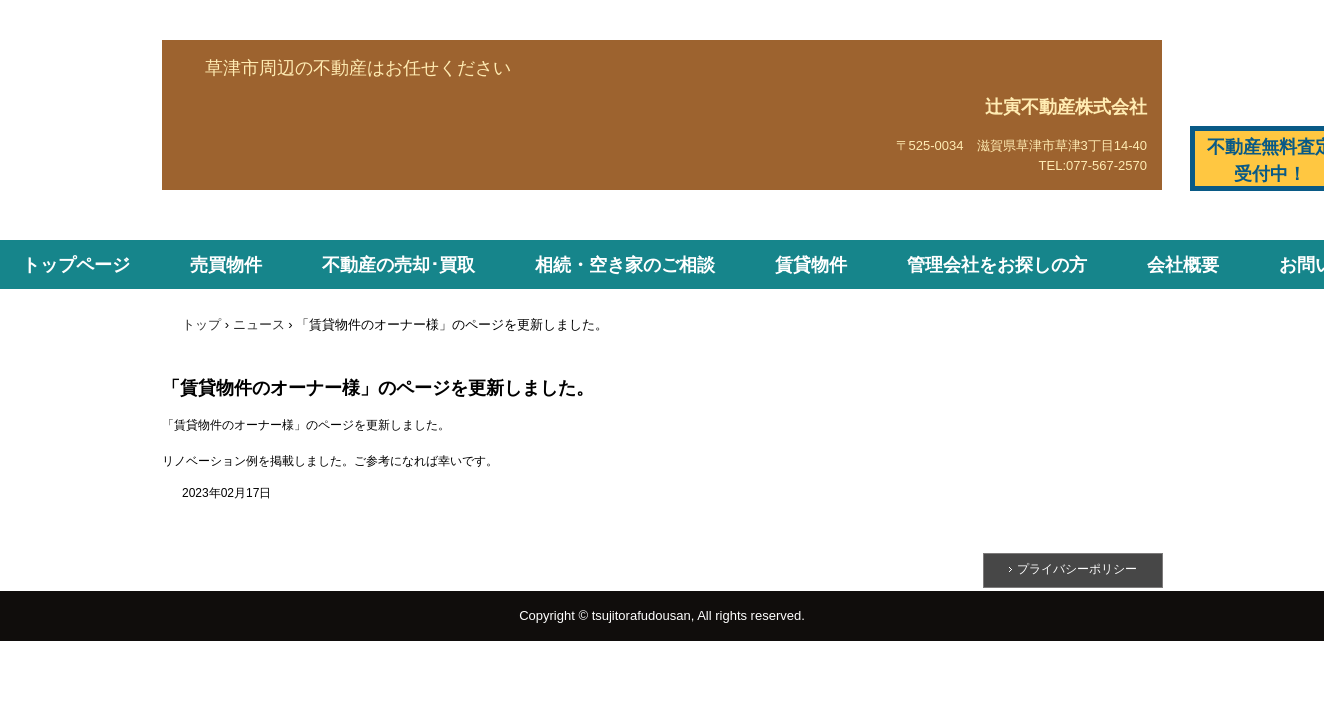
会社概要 (1183, 265)
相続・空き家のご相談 (625, 265)
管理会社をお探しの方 (997, 265)
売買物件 (226, 265)
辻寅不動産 (235, 175)
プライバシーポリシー (1077, 569)
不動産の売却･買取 (398, 265)
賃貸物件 (811, 265)
